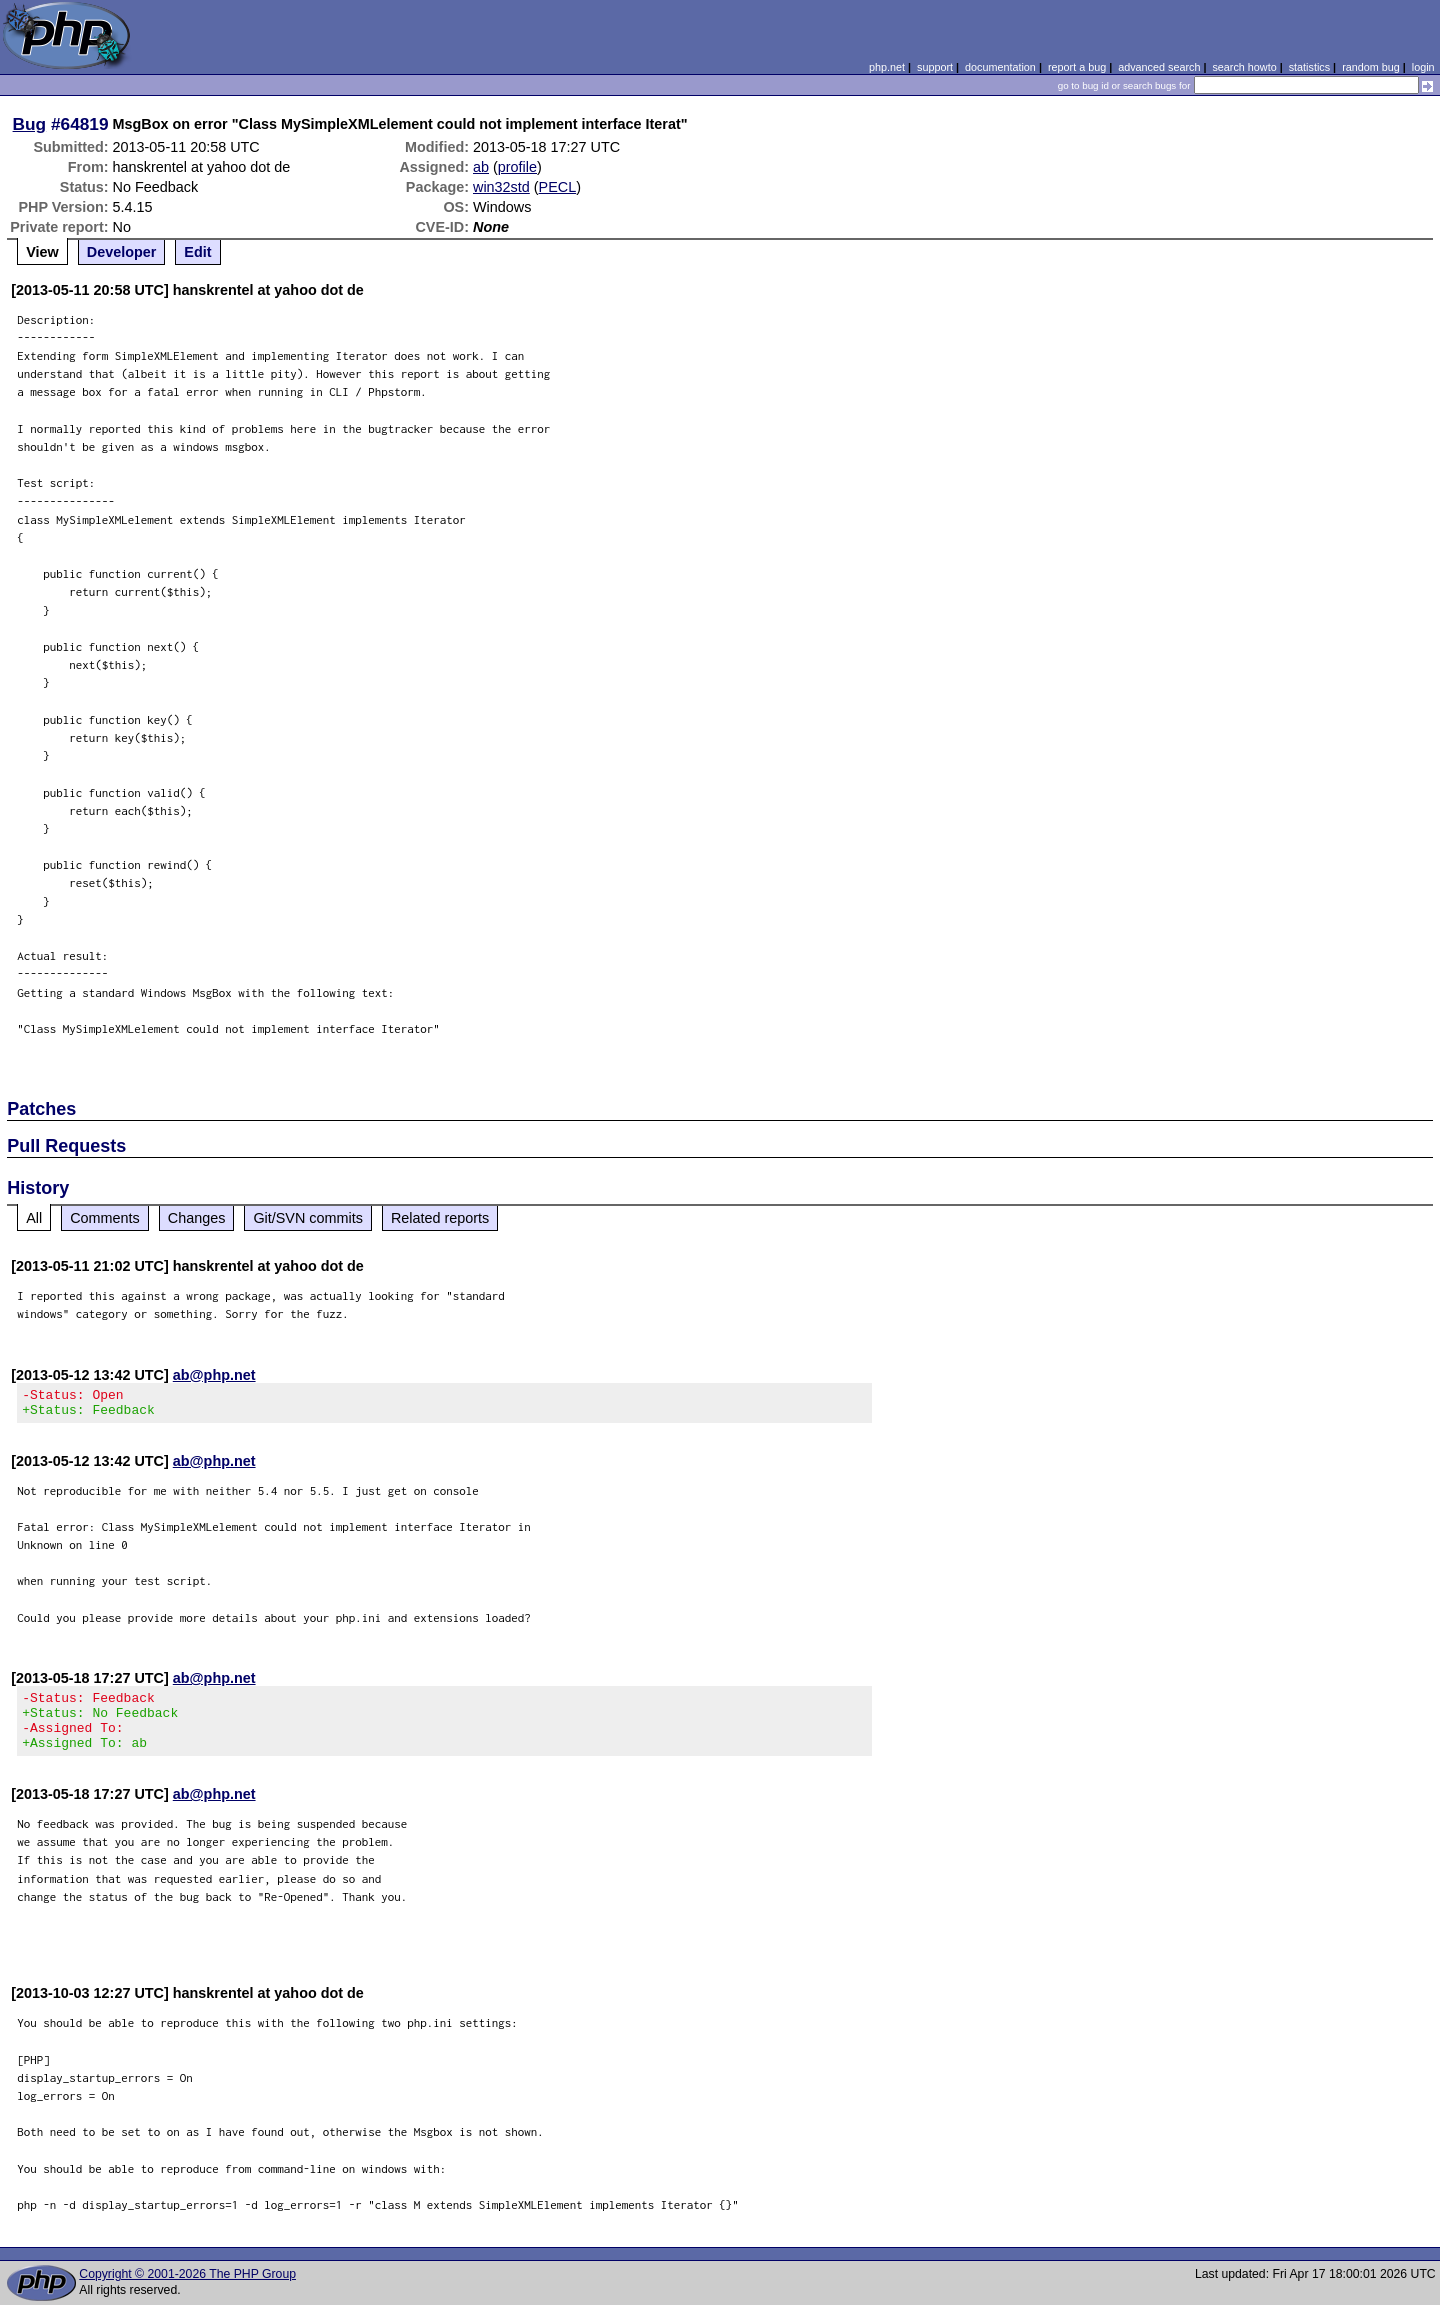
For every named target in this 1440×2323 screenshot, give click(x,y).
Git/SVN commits (308, 1218)
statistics (1309, 67)
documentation (1000, 67)
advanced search (1159, 67)
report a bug (1077, 67)
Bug (30, 124)
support (935, 67)
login (1423, 67)
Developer (122, 252)
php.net (887, 67)
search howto (1244, 67)
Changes (197, 1218)
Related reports (440, 1218)
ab (481, 167)
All (34, 1218)
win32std (501, 187)
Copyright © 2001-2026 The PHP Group (187, 2292)
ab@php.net (214, 1375)
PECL (558, 187)
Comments (105, 1218)
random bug (1371, 67)
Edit (197, 252)
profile (517, 167)
